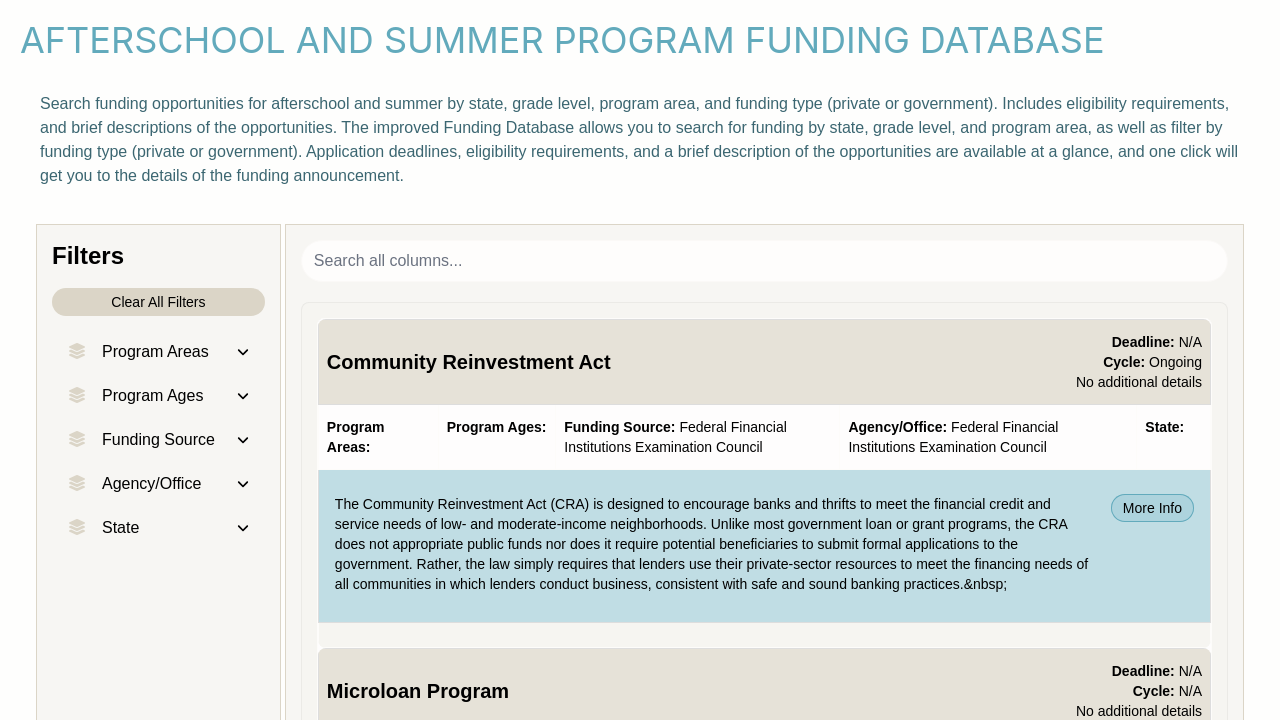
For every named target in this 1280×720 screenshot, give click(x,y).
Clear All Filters (158, 302)
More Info (1152, 508)
